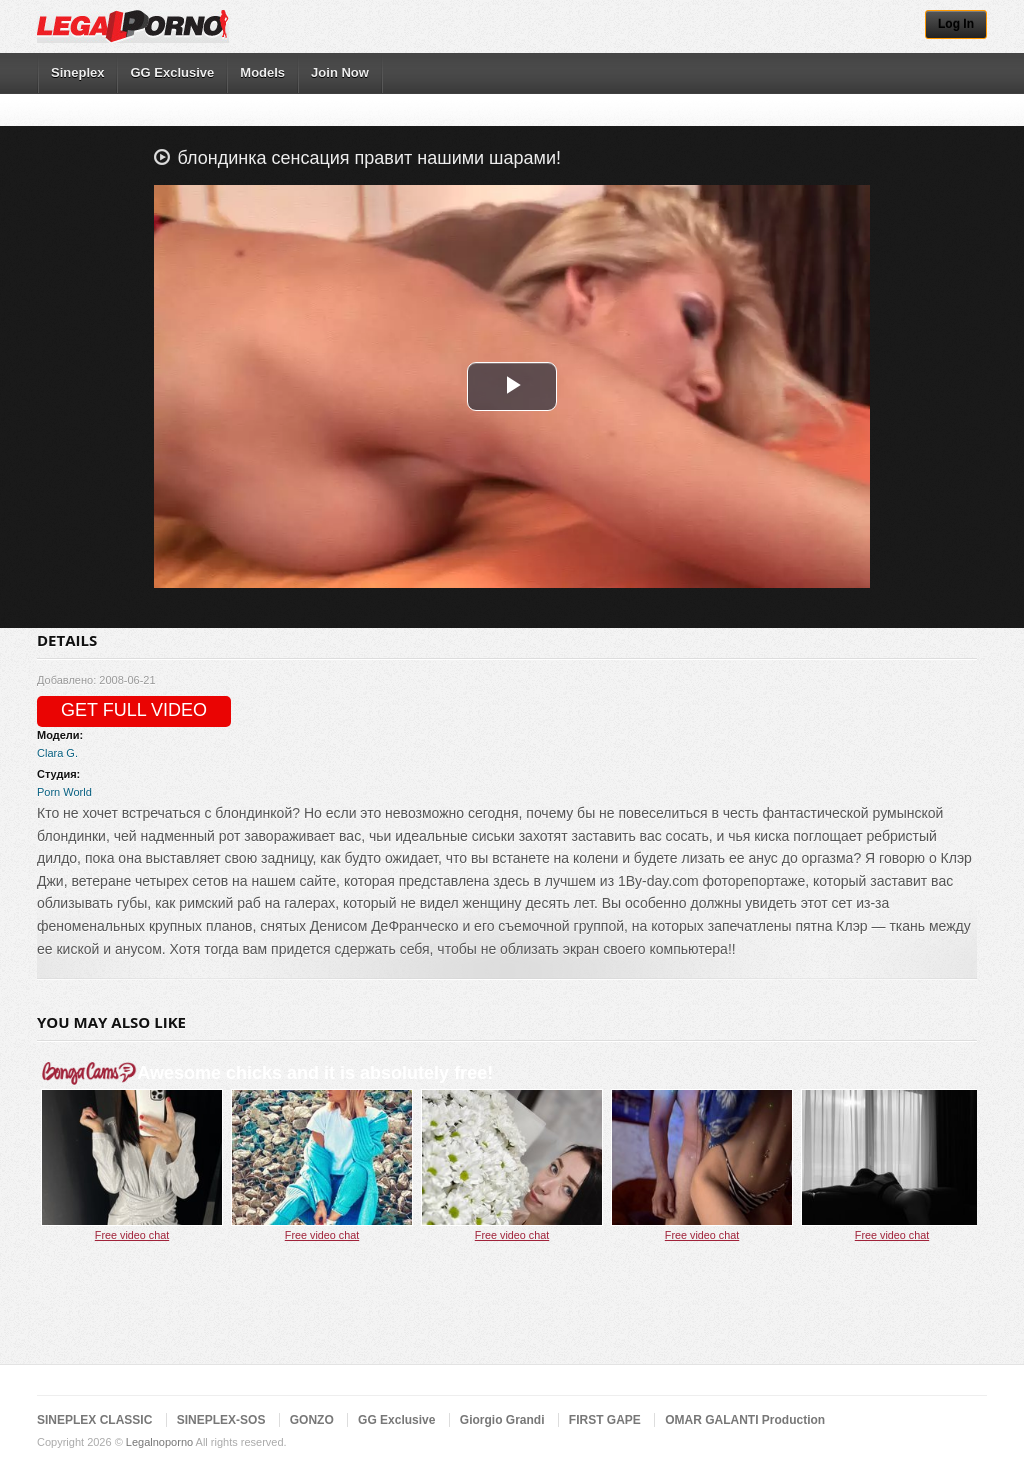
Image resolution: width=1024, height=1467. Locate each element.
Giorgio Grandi (502, 1420)
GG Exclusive (172, 72)
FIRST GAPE (605, 1420)
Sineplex (77, 72)
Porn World (64, 792)
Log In (956, 24)
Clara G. (57, 753)
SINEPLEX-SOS (221, 1420)
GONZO (312, 1420)
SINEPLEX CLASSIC (94, 1420)
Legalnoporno (159, 1442)
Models (262, 72)
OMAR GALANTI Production (745, 1420)
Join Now (340, 72)
